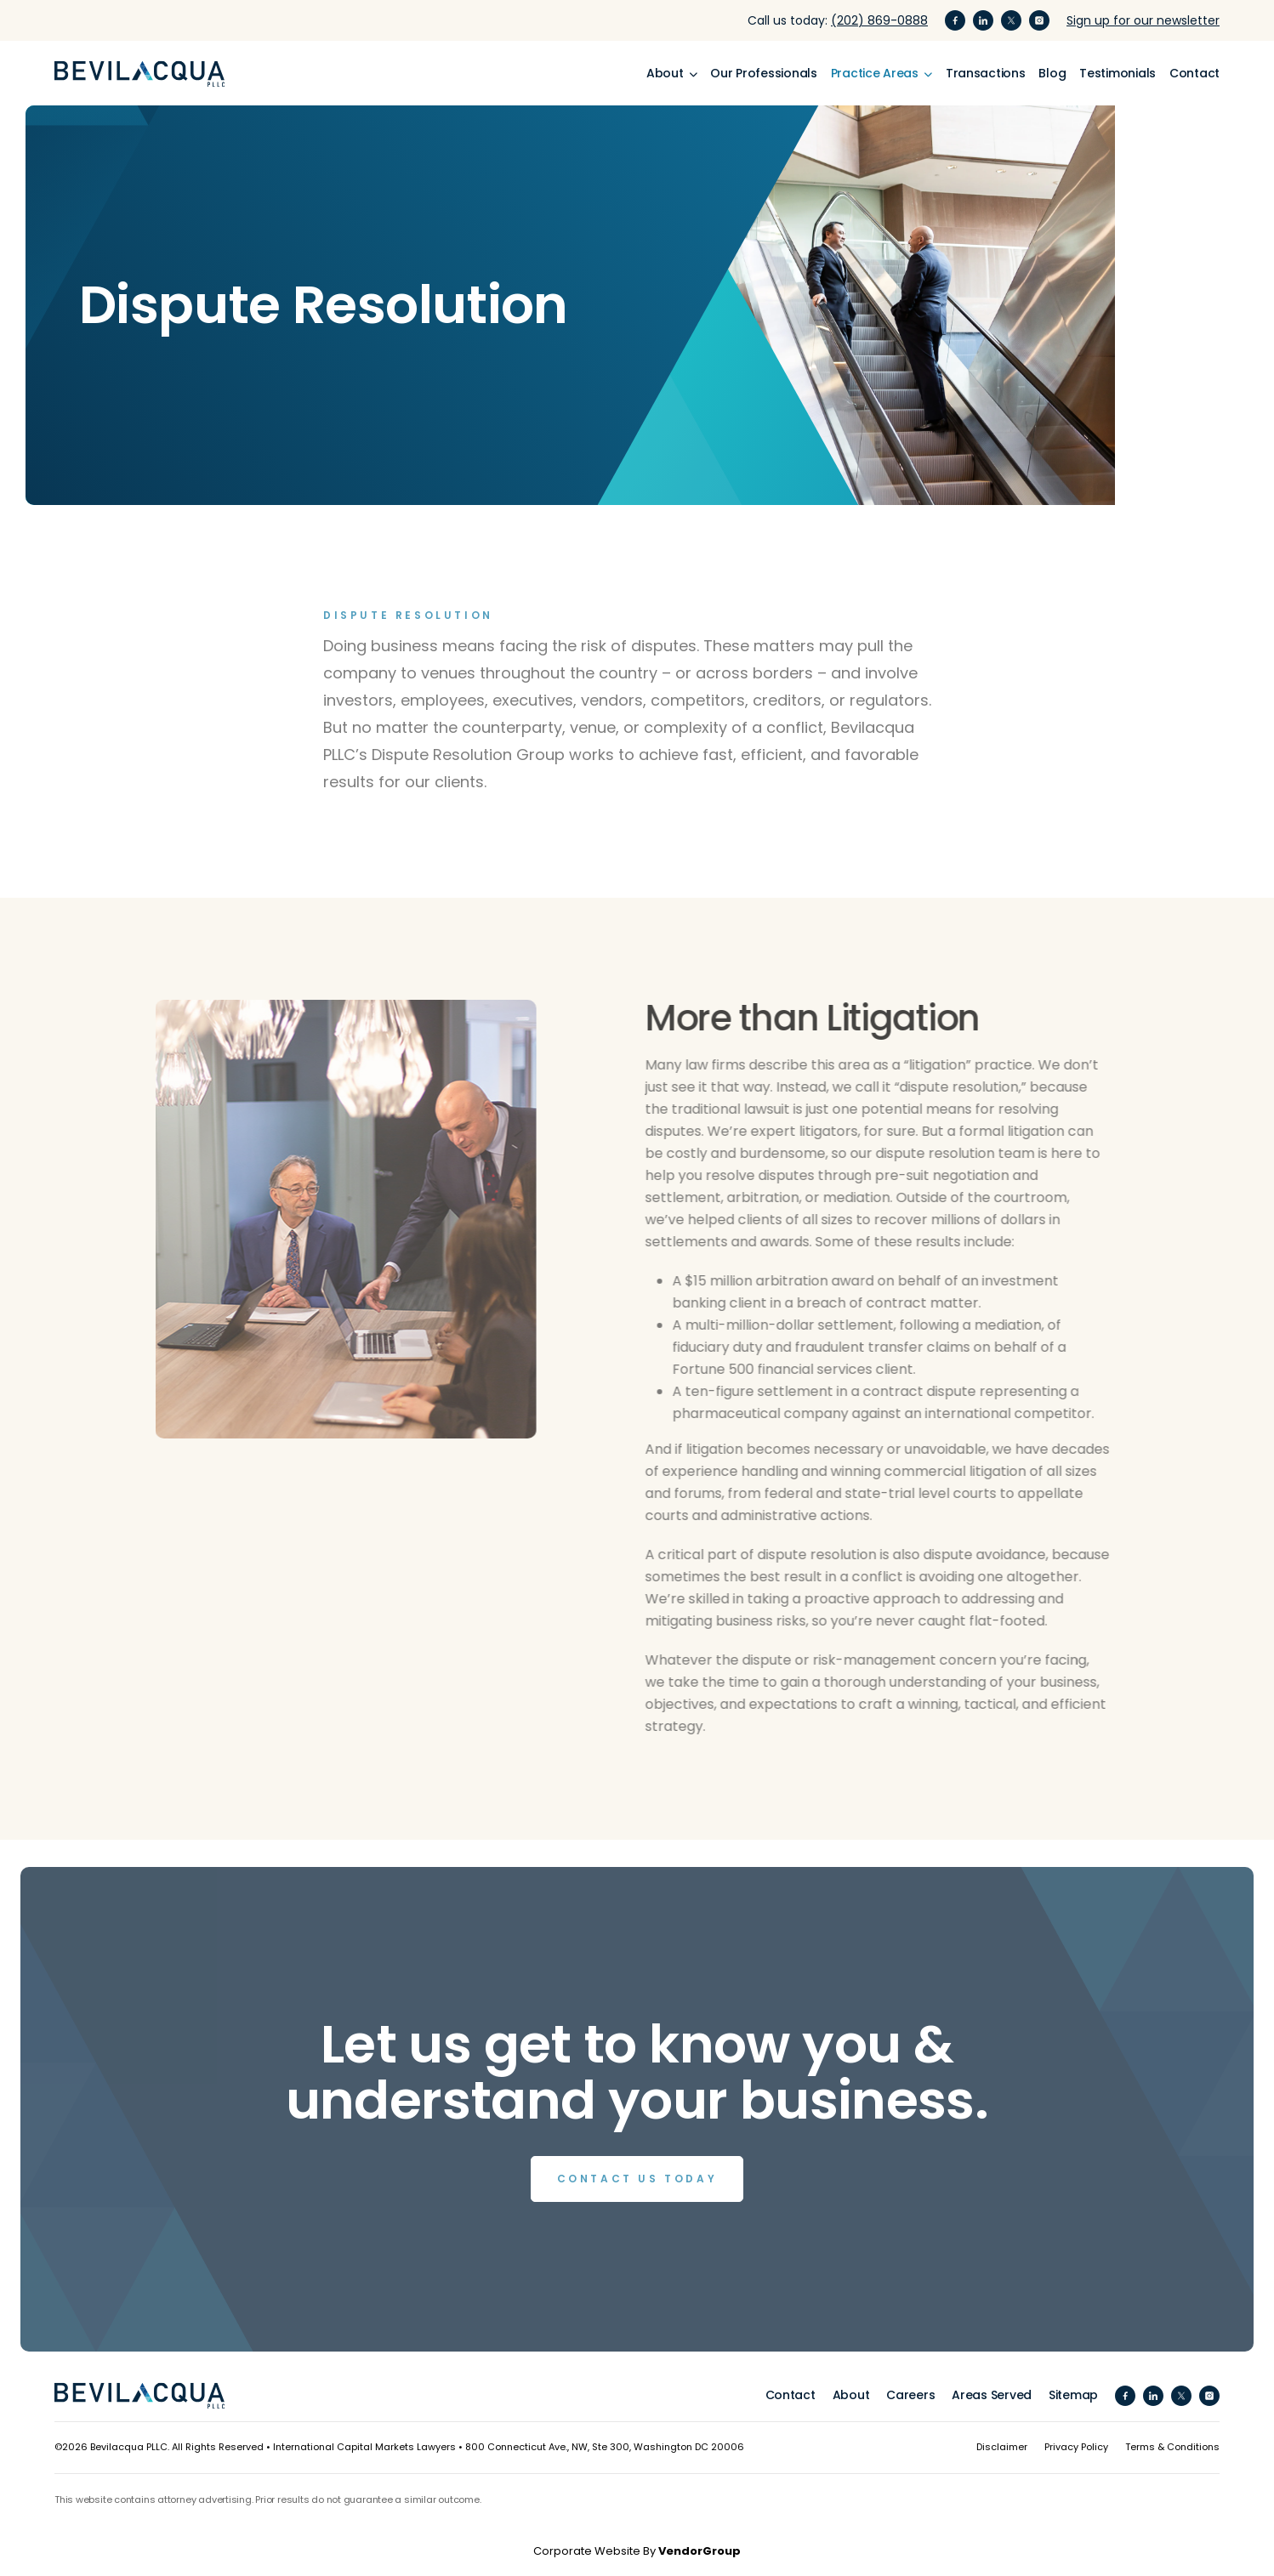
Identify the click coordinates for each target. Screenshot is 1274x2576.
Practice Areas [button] (876, 73)
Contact (1194, 73)
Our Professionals (763, 73)
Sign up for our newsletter (1143, 20)
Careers (910, 2394)
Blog (1052, 73)
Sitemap (1073, 2394)
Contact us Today (637, 2178)
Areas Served (992, 2394)
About (851, 2394)
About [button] (666, 73)
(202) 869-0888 (879, 20)
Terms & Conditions (1172, 2447)
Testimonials (1117, 73)
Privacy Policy (1076, 2447)
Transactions (986, 73)
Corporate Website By (637, 2551)
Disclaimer (1001, 2447)
